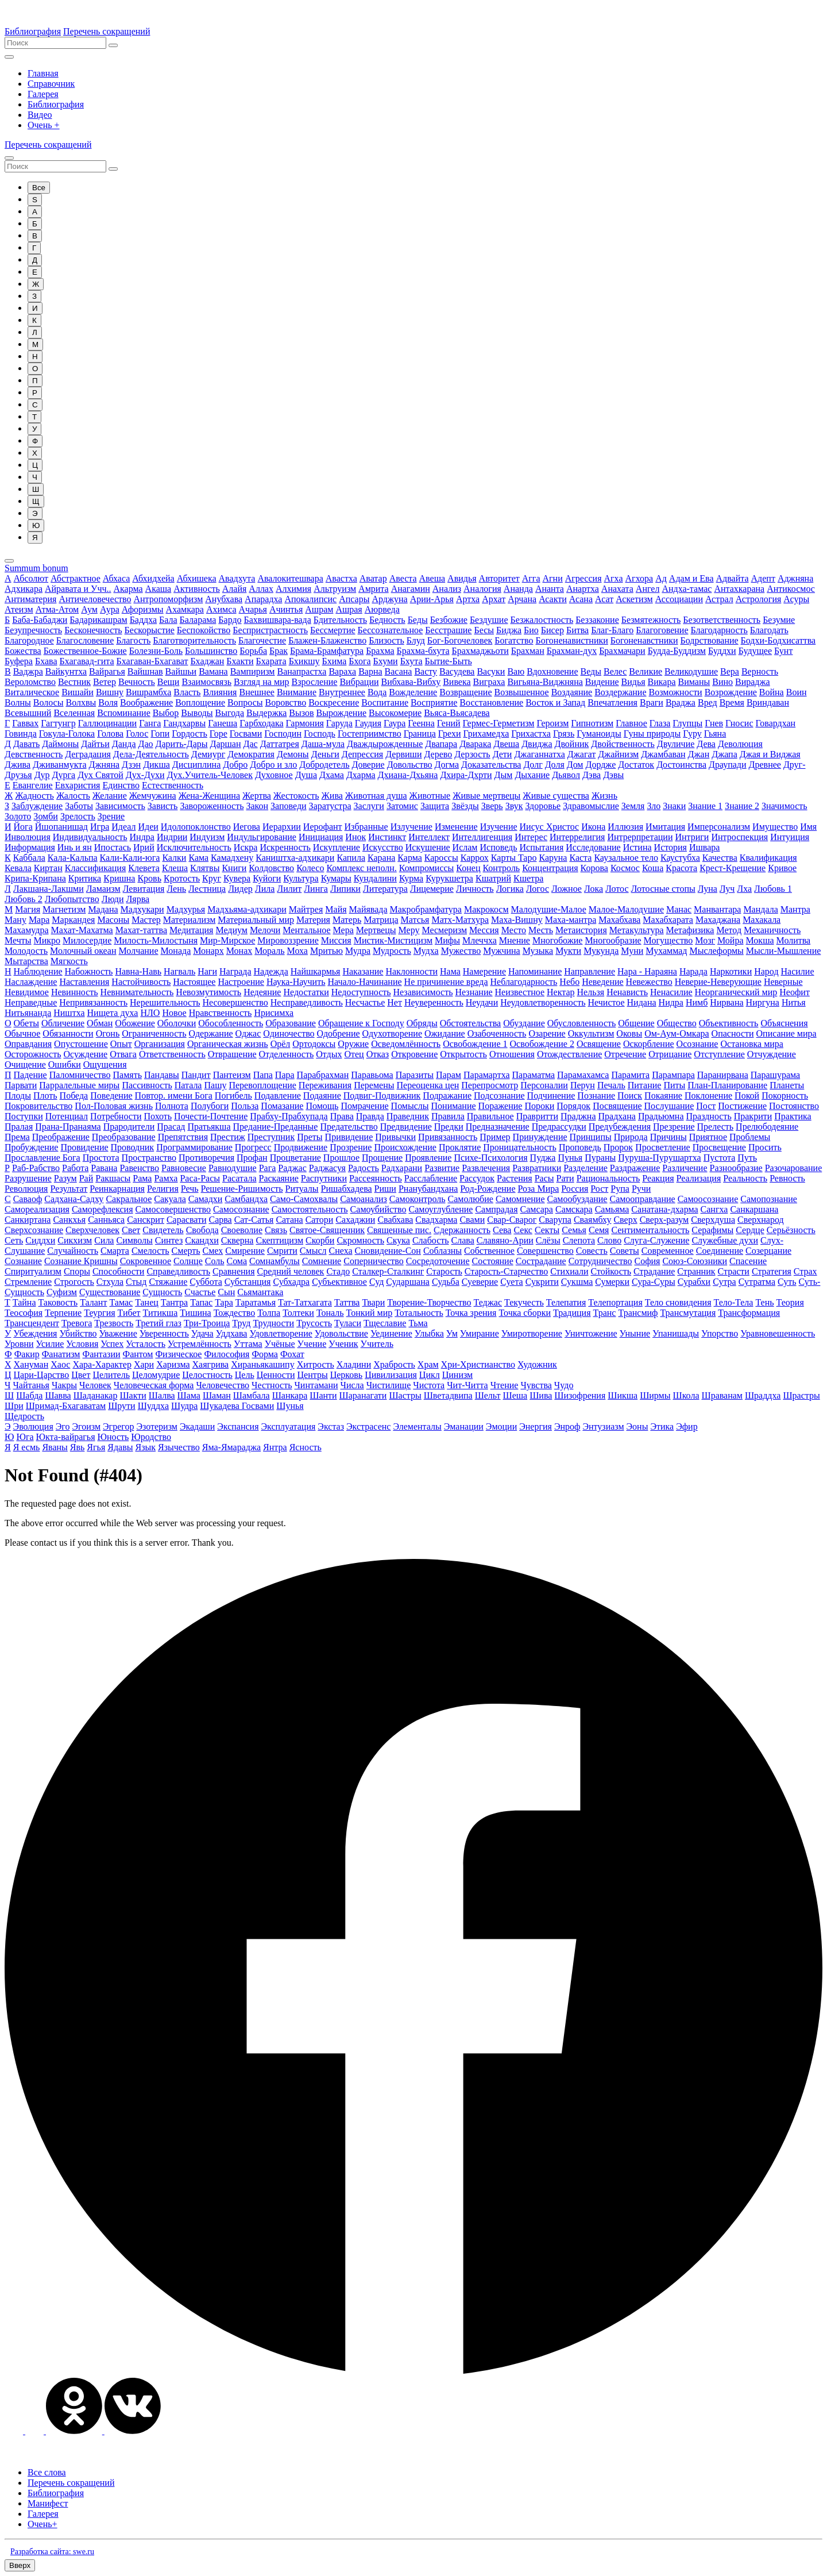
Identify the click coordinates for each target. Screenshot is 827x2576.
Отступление (719, 1054)
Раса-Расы (200, 1178)
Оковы (629, 1033)
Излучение (411, 826)
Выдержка (266, 713)
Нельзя (591, 992)
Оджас (248, 1033)
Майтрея (306, 909)
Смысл (313, 1251)
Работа (75, 1168)
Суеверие (480, 1282)
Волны (18, 702)
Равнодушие (232, 1168)
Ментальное (306, 930)
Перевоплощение (262, 1085)
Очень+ (42, 2524)
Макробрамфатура (426, 909)
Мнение (514, 940)
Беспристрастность (270, 630)
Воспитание (384, 702)
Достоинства (681, 764)
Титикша (160, 1313)
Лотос (617, 889)
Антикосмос (791, 589)
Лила (265, 889)
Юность (113, 1437)
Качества (719, 857)
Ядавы (120, 1447)
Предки (448, 1126)
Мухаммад (666, 951)
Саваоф (27, 1199)
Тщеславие (385, 1323)
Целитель (111, 1375)
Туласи (347, 1323)
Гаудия (368, 723)
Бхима (334, 661)
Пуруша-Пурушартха (659, 1157)
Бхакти (239, 661)
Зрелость (77, 816)
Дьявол (566, 775)
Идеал (123, 826)
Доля (555, 764)
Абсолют (31, 578)
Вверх (19, 2565)
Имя (808, 826)
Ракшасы (112, 1178)
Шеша (515, 1395)
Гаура (394, 723)
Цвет (80, 1375)
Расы (544, 1178)
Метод (728, 930)
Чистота (429, 1385)
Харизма (173, 1364)
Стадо (338, 1271)
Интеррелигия (577, 837)
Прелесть (715, 1126)
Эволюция (33, 1426)
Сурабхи (694, 1282)
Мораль (269, 951)
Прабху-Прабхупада (288, 1116)
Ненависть (627, 992)
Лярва (137, 899)
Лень (176, 889)
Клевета (144, 868)
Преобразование (124, 1137)
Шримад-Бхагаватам (66, 1406)
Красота (681, 868)
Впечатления (612, 702)
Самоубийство (378, 1209)
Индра (142, 837)
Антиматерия (30, 599)
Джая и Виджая (770, 754)
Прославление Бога (42, 1157)
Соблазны (442, 1251)
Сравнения (233, 1271)
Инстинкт (387, 837)
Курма (411, 878)
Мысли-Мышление (783, 951)
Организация (159, 1044)
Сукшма (577, 1282)
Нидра (671, 1002)
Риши (385, 1188)
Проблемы (749, 1137)
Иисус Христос (549, 826)
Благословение (85, 640)
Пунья (570, 1157)
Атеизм (19, 609)
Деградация (88, 754)
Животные (430, 795)
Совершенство (545, 1251)
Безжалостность (542, 620)
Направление (589, 971)
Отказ (377, 1054)
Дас (251, 744)
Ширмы (655, 1395)
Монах (239, 951)
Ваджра (28, 671)
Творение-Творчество (429, 1302)
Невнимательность (137, 992)
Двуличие (675, 744)
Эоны (637, 1426)
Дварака (475, 744)
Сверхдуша (713, 1220)
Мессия (484, 930)
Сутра (724, 1282)
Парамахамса (583, 1075)
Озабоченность (497, 1033)
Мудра (357, 951)
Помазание (282, 1106)
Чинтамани (316, 1385)
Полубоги (210, 1106)
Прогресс (253, 1147)
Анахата (617, 589)
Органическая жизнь (227, 1044)
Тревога (76, 1323)
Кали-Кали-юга (130, 857)
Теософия (23, 1313)
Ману (15, 920)
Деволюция (740, 744)
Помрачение (364, 1106)
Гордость (189, 733)
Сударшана (408, 1282)
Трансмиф (638, 1313)
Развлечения (486, 1168)
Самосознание (241, 1209)
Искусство (382, 847)
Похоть (158, 1116)
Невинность (74, 992)
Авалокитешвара (290, 578)
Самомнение (520, 1199)
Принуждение (540, 1137)
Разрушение (28, 1178)
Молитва (793, 940)
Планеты (787, 1085)
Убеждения (35, 1333)
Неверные (783, 982)
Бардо (229, 620)
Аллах (261, 589)
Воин (796, 692)
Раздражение (635, 1168)
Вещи (168, 682)
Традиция (571, 1313)
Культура (300, 878)
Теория (790, 1302)
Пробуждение (31, 1147)
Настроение (241, 982)
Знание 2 (742, 806)
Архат (493, 599)
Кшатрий (493, 878)
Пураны (600, 1157)
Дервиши (403, 754)
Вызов (301, 713)
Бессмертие (332, 630)
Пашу (215, 1085)
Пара (285, 1075)
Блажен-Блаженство (327, 640)
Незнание (473, 992)
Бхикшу (304, 661)
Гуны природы (652, 733)
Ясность (305, 1447)
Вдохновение (552, 671)
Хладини (354, 1364)
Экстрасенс (368, 1426)
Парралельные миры (79, 1085)
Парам (448, 1075)
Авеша (432, 578)
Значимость (784, 806)
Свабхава (395, 1220)
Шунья (289, 1406)
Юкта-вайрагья (65, 1437)
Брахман (527, 651)
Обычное (22, 1033)
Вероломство (30, 682)
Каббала (29, 857)
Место (513, 930)
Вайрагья (107, 671)
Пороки (539, 1106)
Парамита (630, 1075)
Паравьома (372, 1075)
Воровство (285, 702)
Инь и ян (74, 847)
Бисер (552, 630)
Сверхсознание (34, 1230)
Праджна (578, 1116)
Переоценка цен (427, 1085)
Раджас (292, 1168)
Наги (207, 971)
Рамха (165, 1178)
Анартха (582, 589)
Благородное (29, 640)
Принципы (591, 1137)
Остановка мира (751, 1044)
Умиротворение (531, 1333)
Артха (468, 599)
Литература (385, 889)
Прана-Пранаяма (68, 1126)
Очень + (44, 125)
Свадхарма (436, 1220)
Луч (727, 889)
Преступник (271, 1137)
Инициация (321, 837)
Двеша (506, 744)
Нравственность (220, 1013)
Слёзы (548, 1240)
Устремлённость (199, 1344)
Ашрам (319, 609)
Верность (759, 671)
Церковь (346, 1375)
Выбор (166, 713)
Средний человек (290, 1271)
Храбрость (394, 1364)
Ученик (343, 1344)
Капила (351, 857)
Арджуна (389, 599)
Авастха (341, 578)
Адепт (763, 578)
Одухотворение (392, 1033)
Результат (68, 1188)
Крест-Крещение (733, 868)
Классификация (95, 868)
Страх (805, 1271)
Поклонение (708, 1095)
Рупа (619, 1188)
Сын (226, 1292)
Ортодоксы (313, 1044)
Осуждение (85, 1054)
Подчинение (551, 1095)
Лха (744, 889)
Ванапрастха (302, 671)
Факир (27, 1354)
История (670, 847)
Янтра (275, 1447)
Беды (418, 620)
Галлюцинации (107, 723)
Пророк (618, 1147)
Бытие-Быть (448, 661)
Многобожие (557, 940)
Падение (30, 1075)
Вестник (74, 682)
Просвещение (719, 1147)
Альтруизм (335, 589)
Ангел (648, 589)
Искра (246, 847)
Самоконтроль (417, 1199)
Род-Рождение (487, 1188)
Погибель (233, 1095)
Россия (574, 1188)
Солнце (188, 1261)
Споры (77, 1271)
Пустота (720, 1157)
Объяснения (783, 1023)
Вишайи (77, 692)
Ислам (465, 847)
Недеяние (262, 992)
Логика (510, 889)
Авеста (403, 578)
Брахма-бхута (423, 651)
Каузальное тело (626, 857)
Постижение (742, 1106)
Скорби (320, 1240)
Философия (226, 1354)
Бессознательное (390, 630)
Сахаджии (355, 1220)
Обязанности (67, 1033)
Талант (93, 1302)
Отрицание (669, 1054)
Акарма (128, 589)
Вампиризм (252, 671)
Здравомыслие (591, 806)
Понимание (453, 1106)
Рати (565, 1178)
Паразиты (415, 1075)
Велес (615, 671)
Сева (502, 1230)
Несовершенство (235, 1002)
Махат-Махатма (82, 930)
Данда (124, 744)
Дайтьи (95, 744)
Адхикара (23, 589)
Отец (354, 1054)
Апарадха (263, 599)
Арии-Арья (432, 599)
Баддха (143, 620)
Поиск (629, 1095)
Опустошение (81, 1044)
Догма (447, 764)
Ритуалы (302, 1188)
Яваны (54, 1447)
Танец (147, 1302)
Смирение (245, 1251)
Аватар (373, 578)
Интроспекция (739, 837)
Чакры (64, 1385)
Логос (537, 889)
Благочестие (262, 640)
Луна (707, 889)
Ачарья (253, 609)
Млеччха (479, 940)
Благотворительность (194, 640)
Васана (398, 671)
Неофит (794, 992)
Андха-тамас (687, 589)
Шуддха (153, 1406)
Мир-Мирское (227, 940)
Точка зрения (471, 1313)
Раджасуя (327, 1168)
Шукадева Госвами (237, 1406)
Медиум (231, 930)
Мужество (461, 951)
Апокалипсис (310, 599)
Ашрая (348, 609)
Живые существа (556, 795)
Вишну (109, 692)
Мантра (795, 909)
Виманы (694, 682)
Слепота (579, 1240)
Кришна (119, 878)
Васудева (456, 671)
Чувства (535, 1385)
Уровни (19, 1344)
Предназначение (498, 1126)
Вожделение (413, 692)
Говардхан (775, 723)
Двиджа (536, 744)
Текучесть (524, 1302)
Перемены (374, 1085)
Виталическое (32, 692)
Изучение (498, 826)
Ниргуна (762, 1002)
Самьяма (612, 1209)
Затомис (402, 806)
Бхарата (271, 661)
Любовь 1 (773, 889)
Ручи (641, 1188)
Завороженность (212, 806)
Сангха (714, 1209)
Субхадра (291, 1282)
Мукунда (601, 951)
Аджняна (795, 578)
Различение (684, 1168)
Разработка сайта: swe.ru (52, 2551)
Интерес (531, 837)
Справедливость (178, 1271)
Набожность (89, 971)
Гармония (305, 723)
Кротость (182, 878)
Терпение (63, 1313)
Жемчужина (152, 795)
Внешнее (256, 692)
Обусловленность (581, 1023)
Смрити (282, 1251)
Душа (306, 775)
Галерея (43, 94)
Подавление (277, 1095)
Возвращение (465, 692)
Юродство (151, 1437)
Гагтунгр (58, 723)
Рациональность (608, 1178)
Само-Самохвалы (304, 1199)
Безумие (779, 620)
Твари (373, 1302)
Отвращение (232, 1054)
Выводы (196, 713)
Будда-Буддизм (677, 651)
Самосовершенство (173, 1209)
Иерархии (281, 826)
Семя (599, 1230)
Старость (444, 1271)
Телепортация (615, 1302)
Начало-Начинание (364, 982)
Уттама (248, 1344)
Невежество (649, 982)
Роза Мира (538, 1188)
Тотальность (419, 1313)
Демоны (293, 754)
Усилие (50, 1344)
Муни (632, 951)
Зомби (45, 816)
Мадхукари (142, 909)
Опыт (121, 1044)
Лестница (207, 889)
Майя (335, 909)
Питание (645, 1085)
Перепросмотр (489, 1085)
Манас (678, 909)
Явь (77, 1447)
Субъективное (339, 1282)
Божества (23, 651)
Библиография (33, 31)
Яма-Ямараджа (231, 1447)
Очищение (25, 1064)
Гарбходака (261, 723)
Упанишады (675, 1333)
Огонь (108, 1033)
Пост (706, 1106)
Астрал (719, 599)
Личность (475, 889)
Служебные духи (724, 1240)
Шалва (162, 1395)
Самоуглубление (441, 1209)
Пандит (196, 1075)
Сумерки (612, 1282)
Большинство (211, 651)
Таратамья (255, 1302)
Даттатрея (279, 744)
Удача (202, 1333)
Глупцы (687, 723)
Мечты (18, 940)
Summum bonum (36, 568)
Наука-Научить (296, 982)
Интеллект (429, 837)
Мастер (146, 920)
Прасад (171, 1126)
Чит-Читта (467, 1385)
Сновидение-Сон (388, 1251)
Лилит (289, 889)
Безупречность (33, 630)
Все (38, 187)
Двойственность (623, 744)
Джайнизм (618, 754)
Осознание (697, 1044)
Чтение (504, 1385)
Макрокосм (486, 909)
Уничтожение (591, 1333)
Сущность (162, 1292)
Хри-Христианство (478, 1364)
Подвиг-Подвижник (382, 1095)
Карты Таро (514, 857)
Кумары (336, 878)
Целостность (207, 1375)
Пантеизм (232, 1075)
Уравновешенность (777, 1333)
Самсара (536, 1209)
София (647, 1261)
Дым (503, 775)
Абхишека (197, 578)
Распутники (324, 1178)
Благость (133, 640)
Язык (145, 1447)
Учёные (280, 1344)
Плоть (45, 1095)
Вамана (213, 671)
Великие (645, 671)
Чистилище (388, 1385)
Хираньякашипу (263, 1364)
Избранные (366, 826)
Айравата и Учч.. (78, 589)
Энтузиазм (603, 1426)
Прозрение (351, 1147)
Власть (186, 692)
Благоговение (662, 630)
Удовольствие (341, 1333)
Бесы (484, 630)
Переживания (325, 1085)
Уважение (118, 1333)
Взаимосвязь (206, 682)
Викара (662, 682)
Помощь (322, 1106)
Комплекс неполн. (361, 868)
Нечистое (606, 1002)
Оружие (353, 1044)
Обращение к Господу (361, 1023)
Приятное (708, 1137)
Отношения (512, 1054)
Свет (131, 1230)
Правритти (537, 1116)
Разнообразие (736, 1168)
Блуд (416, 640)
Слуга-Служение (656, 1240)
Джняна (104, 764)
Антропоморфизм (168, 599)
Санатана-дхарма (664, 1209)
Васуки (491, 671)
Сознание (23, 1261)
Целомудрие (156, 1375)
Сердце (750, 1230)
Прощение (382, 1157)
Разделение (585, 1168)
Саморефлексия (102, 1209)
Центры (312, 1375)
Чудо (564, 1385)
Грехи (449, 733)
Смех (213, 1251)
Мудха (426, 951)
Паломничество (80, 1075)
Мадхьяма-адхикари (247, 909)
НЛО (150, 1013)
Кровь (149, 878)
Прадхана (617, 1116)
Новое (174, 1013)
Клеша (175, 868)
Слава (462, 1240)
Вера (729, 671)
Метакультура (636, 930)
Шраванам (721, 1395)
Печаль (611, 1085)
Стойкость (611, 1271)
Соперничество (373, 1261)
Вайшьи (181, 671)
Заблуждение (37, 806)
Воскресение (333, 702)
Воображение (146, 702)
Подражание (447, 1095)
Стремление (28, 1282)
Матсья (415, 920)
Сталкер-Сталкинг (388, 1271)
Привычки (395, 1137)
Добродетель (324, 764)
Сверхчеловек (92, 1230)
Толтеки (298, 1313)
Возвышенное (521, 692)
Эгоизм (86, 1426)
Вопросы (244, 702)
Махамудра (27, 930)
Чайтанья (31, 1385)
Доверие (367, 764)
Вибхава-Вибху (411, 682)
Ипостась (112, 847)
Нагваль (179, 971)
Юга (24, 1437)
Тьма (417, 1323)
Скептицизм (279, 1240)
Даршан (225, 744)
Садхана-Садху (73, 1199)
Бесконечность (93, 630)
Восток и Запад (555, 702)
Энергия (535, 1426)
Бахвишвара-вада (277, 620)
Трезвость (113, 1323)
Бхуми (385, 661)
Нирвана (726, 1002)
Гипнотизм (592, 723)
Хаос (60, 1364)
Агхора (639, 578)
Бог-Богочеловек (459, 640)
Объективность (729, 1023)
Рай (86, 1178)
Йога (23, 826)
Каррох (475, 857)
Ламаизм (103, 889)
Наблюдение (38, 971)
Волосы (48, 702)
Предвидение (406, 1126)
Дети (502, 754)
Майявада (368, 909)
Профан (252, 1157)
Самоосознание (708, 1199)
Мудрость (392, 951)
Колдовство (271, 868)
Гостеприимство (369, 733)
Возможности (675, 692)
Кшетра (528, 878)
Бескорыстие (150, 630)
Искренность (285, 847)
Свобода (202, 1230)
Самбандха (246, 1199)
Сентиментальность (650, 1230)
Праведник (408, 1116)
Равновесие (183, 1168)
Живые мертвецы (486, 795)
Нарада (693, 971)
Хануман (31, 1364)
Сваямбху (593, 1220)
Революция (26, 1188)
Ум (452, 1333)
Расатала (239, 1178)
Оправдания (28, 1044)
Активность (196, 589)
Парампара (673, 1075)
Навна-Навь (138, 971)
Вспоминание (123, 713)
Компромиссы (426, 868)
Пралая (19, 1126)
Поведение (111, 1095)
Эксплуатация (288, 1426)
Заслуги (369, 806)
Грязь (563, 733)
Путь (747, 1157)
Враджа (680, 702)
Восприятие (434, 702)
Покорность (785, 1095)
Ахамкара (185, 609)
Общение (636, 1023)
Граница (420, 733)
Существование (109, 1292)
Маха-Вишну (517, 920)
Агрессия (583, 578)
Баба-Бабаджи (39, 620)
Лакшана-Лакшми (48, 889)
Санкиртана (28, 1220)
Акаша (158, 589)
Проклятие (460, 1147)
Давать (26, 744)
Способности (118, 1271)
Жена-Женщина (209, 795)
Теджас (488, 1302)
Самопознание (768, 1199)
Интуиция (789, 837)
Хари (144, 1364)
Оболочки (176, 1023)
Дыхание (532, 775)
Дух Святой (100, 775)
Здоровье (543, 806)
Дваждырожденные (385, 744)
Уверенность (164, 1333)
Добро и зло (273, 764)
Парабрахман (323, 1075)
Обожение (134, 1023)
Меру (409, 930)
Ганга (150, 723)
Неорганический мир (736, 992)
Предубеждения (620, 1126)
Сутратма (757, 1282)
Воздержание (620, 692)
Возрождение (731, 692)
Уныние (635, 1333)
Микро (47, 940)
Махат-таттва (141, 930)
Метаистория (581, 930)
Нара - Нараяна (647, 971)
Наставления (84, 982)
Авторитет (499, 578)
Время (732, 702)
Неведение (602, 982)
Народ (766, 971)
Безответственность (721, 620)
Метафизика (690, 930)
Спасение (748, 1261)
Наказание (362, 971)
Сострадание (541, 1261)
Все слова (47, 2472)
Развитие (441, 1168)
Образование (290, 1023)
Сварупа (555, 1220)
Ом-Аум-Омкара (676, 1033)
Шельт (488, 1395)
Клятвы (204, 868)
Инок (355, 837)
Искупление (336, 847)
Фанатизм (61, 1354)
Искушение (427, 847)
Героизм (552, 723)
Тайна (24, 1302)
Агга (531, 578)
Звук (514, 806)
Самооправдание (642, 1199)
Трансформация (749, 1313)
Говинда (21, 733)
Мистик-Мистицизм (393, 940)
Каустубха (680, 857)
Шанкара (290, 1395)
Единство (121, 785)
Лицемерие (432, 889)
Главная (43, 73)
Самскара (574, 1209)
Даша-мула (323, 744)
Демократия (251, 754)
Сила (104, 1240)
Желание (109, 795)
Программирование (194, 1147)
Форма (265, 1354)
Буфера (19, 661)
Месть (540, 930)
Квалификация (768, 857)
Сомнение (321, 1261)
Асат (604, 599)
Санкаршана (754, 1209)
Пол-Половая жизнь (114, 1106)
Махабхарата (668, 920)
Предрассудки (559, 1126)
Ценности (276, 1375)
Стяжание (168, 1282)
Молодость (26, 951)
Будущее (755, 651)
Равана (104, 1168)
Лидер (240, 889)
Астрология (759, 599)
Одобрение (338, 1033)
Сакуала (170, 1199)
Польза (244, 1106)
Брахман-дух (572, 651)
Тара (224, 1302)
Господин (283, 733)
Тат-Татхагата (305, 1302)
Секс (522, 1230)
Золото (18, 816)
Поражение (500, 1106)
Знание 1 (705, 806)
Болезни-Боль (156, 651)
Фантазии (101, 1354)
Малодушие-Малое (548, 909)
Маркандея (73, 920)
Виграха (489, 682)
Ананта (549, 589)
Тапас (201, 1302)
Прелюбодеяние (767, 1126)
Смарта (115, 1251)
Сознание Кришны (81, 1261)
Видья (633, 682)
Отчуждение (771, 1054)
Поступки (24, 1116)
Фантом (138, 1354)
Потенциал (66, 1116)
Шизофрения (579, 1395)
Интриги (692, 837)
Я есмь (26, 1447)
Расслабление (430, 1178)
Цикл (429, 1375)
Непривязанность (93, 1002)
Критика (84, 878)
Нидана (641, 1002)
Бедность (387, 620)
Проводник (132, 1147)
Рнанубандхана (428, 1188)
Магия (27, 909)
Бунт (783, 651)
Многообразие (613, 940)
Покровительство (38, 1106)
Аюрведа (382, 609)
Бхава (46, 661)
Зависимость (120, 806)
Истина (637, 847)
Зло (653, 806)
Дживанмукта (60, 764)
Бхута (411, 661)
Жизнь (604, 795)
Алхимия (293, 589)
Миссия (336, 940)
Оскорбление (648, 1044)
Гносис (739, 723)
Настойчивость (141, 982)
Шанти (323, 1395)
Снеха (341, 1251)
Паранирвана (722, 1075)
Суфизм (62, 1292)
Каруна (553, 857)
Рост (599, 1188)
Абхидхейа (153, 578)
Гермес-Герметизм (499, 723)
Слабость (430, 1240)
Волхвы (80, 702)
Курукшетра (449, 878)
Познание (596, 1095)
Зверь (492, 806)
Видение (602, 682)
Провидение (84, 1147)
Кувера (236, 878)
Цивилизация (391, 1375)
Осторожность (33, 1054)
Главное (631, 723)
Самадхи (205, 1199)
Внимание (296, 692)
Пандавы (161, 1075)
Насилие (797, 971)
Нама (450, 971)
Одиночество (288, 1033)
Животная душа (376, 795)
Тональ (330, 1313)
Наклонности (411, 971)
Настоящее (194, 982)
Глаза (660, 723)
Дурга (64, 775)
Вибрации (358, 682)
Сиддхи (40, 1240)
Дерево (438, 754)
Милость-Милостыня (156, 940)
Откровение (414, 1054)
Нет (394, 1002)
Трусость (314, 1323)
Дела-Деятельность (151, 754)
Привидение (349, 1137)
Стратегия (771, 1271)
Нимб (697, 1002)
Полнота (171, 1106)
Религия (163, 1188)
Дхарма (361, 775)
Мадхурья (186, 909)
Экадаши (197, 1426)
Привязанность (447, 1137)
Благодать (769, 630)
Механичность (772, 930)
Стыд (136, 1282)
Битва (577, 630)
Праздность (709, 1116)
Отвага (123, 1054)
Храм (428, 1364)
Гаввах (25, 723)
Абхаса (116, 578)
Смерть (186, 1251)
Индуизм (207, 837)
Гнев (714, 723)
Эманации (464, 1426)
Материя (313, 920)
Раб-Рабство (36, 1168)
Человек (95, 1385)
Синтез (169, 1240)
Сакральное (129, 1199)
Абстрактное (76, 578)
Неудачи (482, 1002)
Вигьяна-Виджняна (544, 682)
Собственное (489, 1251)
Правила (448, 1116)
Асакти (553, 599)
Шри (14, 1406)
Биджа (508, 630)
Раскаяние (279, 1178)
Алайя (234, 589)
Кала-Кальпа (73, 857)
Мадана (103, 909)
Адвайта (732, 578)
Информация (30, 847)
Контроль (501, 868)
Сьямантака (260, 1292)
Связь (276, 1230)
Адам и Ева (691, 578)
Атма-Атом (57, 609)
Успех (112, 1344)
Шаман (217, 1395)
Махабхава (619, 920)
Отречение (625, 1054)
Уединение (391, 1333)
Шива (541, 1395)
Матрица (381, 920)
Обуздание (524, 1023)
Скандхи (202, 1240)
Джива (17, 764)
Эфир (687, 1426)
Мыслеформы (716, 951)
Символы (134, 1240)
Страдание (654, 1271)
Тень (764, 1302)
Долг (532, 764)
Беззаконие (597, 620)
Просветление (662, 1147)
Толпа (268, 1313)
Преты (309, 1137)
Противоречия (206, 1157)
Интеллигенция (482, 837)
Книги (234, 868)
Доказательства (491, 764)
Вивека (456, 682)
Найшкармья (316, 971)
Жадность (34, 795)
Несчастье (365, 1002)
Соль (215, 1261)
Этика (662, 1426)
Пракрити (753, 1116)
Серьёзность (791, 1230)
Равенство (139, 1168)
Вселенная (74, 713)
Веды (591, 671)
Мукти (568, 951)
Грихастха (531, 733)
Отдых (329, 1054)
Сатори (320, 1220)
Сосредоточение (438, 1261)
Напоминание (535, 971)
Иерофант (322, 826)
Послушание (669, 1106)
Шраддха (762, 1395)
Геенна (421, 723)
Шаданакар (96, 1395)
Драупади (728, 764)
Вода (377, 692)
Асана (581, 599)
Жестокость (296, 795)
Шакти (132, 1395)
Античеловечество (95, 599)
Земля (633, 806)
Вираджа (752, 682)
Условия (82, 1344)
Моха (297, 951)
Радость (363, 1168)
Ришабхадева (346, 1188)
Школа (686, 1395)
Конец (468, 868)
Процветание (295, 1157)
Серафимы (712, 1230)
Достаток (636, 764)
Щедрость (24, 1416)
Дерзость (472, 754)
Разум (65, 1178)
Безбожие (448, 620)
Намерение (484, 971)
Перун (582, 1085)
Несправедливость (306, 1002)
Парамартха (486, 1075)
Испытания (542, 847)
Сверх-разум (664, 1220)
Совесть (592, 1251)
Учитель (377, 1344)
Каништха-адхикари (295, 857)
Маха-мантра (571, 920)
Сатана (289, 1220)
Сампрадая (496, 1209)
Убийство (77, 1333)
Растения (514, 1178)
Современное (667, 1251)
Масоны (113, 920)
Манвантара (717, 909)
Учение (312, 1344)
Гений (449, 723)
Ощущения (105, 1064)
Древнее (765, 764)
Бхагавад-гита (87, 661)
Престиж (227, 1137)
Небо (569, 982)
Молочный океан (83, 951)
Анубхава (223, 599)
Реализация (699, 1178)
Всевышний (28, 713)
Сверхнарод (760, 1220)
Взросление (315, 682)
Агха (613, 578)
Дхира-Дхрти (466, 775)
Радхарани (401, 1168)
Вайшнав (145, 671)
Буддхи (722, 651)
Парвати (21, 1085)
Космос (625, 868)
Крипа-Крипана (35, 878)
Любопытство (72, 899)
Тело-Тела (733, 1302)
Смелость (150, 1251)
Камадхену (232, 857)
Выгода (229, 713)
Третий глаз (158, 1323)
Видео (40, 115)
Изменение (456, 826)
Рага (267, 1168)
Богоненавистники (571, 640)
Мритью (326, 951)
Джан (699, 754)
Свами (472, 1220)
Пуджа (543, 1157)
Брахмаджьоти (480, 651)
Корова (594, 868)
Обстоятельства (470, 1023)
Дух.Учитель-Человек (210, 775)
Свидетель (162, 1230)
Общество (677, 1023)
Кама (198, 857)
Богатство (513, 640)
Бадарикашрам (98, 620)
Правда (370, 1116)
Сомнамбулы (274, 1261)
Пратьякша (208, 1126)
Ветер (104, 682)
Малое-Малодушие (626, 909)
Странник (696, 1271)
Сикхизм (74, 1240)
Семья (574, 1230)
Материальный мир (256, 920)
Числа (352, 1385)
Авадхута (237, 578)
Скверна (237, 1240)
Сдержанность (462, 1230)
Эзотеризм (156, 1426)
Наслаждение (31, 982)
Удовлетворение (280, 1333)
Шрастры (801, 1395)
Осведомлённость (405, 1044)
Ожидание (444, 1033)
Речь (190, 1188)
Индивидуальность (90, 837)
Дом (575, 764)
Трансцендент (32, 1323)
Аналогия (482, 589)
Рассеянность (375, 1178)
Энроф (567, 1426)
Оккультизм (591, 1033)
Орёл (280, 1044)
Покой (747, 1095)
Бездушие (489, 620)
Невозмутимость (208, 992)
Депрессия (362, 754)
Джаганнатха (539, 754)
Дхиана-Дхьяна (408, 775)
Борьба (253, 651)
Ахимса (221, 609)
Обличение (62, 1023)
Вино (722, 682)
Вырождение (341, 713)
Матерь (347, 920)
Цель (244, 1375)
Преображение (61, 1137)
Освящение (599, 1044)
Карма (409, 857)
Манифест (48, 2503)
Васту (425, 671)
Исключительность (194, 847)
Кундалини (375, 878)
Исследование (593, 847)
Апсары (354, 599)
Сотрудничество (600, 1261)
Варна (370, 671)
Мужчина (501, 951)
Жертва (256, 795)
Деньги (325, 754)
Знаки (674, 806)
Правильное (490, 1116)
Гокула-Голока (67, 733)
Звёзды (465, 806)
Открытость (463, 1054)
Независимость (423, 992)
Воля (108, 702)
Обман (100, 1023)
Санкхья (69, 1220)
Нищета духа (112, 1013)
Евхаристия (78, 785)
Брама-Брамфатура (327, 651)
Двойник (572, 744)
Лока (593, 889)
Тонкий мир (369, 1313)
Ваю (515, 671)
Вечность (136, 682)
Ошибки (64, 1064)
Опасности (733, 1033)
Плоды (18, 1095)
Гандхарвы (184, 723)
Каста (580, 857)
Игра (99, 826)
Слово (609, 1240)
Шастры (405, 1395)
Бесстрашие (448, 630)
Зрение (111, 816)
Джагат (581, 754)
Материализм (189, 920)
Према (17, 1137)
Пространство (149, 1157)
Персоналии (544, 1085)
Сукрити (542, 1282)
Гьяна (715, 733)
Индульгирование (261, 837)
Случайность (72, 1251)
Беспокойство (203, 630)
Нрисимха (273, 1013)
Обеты (26, 1023)
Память (127, 1075)
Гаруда (339, 723)
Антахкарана (739, 589)
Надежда (271, 971)
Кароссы (441, 857)
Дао (145, 744)
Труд (241, 1323)
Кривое (782, 868)
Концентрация (550, 868)
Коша (652, 868)
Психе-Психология (490, 1157)
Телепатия (566, 1302)
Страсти (733, 1271)
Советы (624, 1251)
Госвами (246, 733)
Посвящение (617, 1106)
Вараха (342, 671)
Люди (113, 899)
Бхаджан (207, 661)
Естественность (172, 785)
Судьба (445, 1282)
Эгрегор (118, 1426)
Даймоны (60, 744)
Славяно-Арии (505, 1240)
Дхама (331, 775)
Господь (319, 733)
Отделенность (286, 1054)
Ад (661, 578)
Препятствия (183, 1137)
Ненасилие (671, 992)
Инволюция (28, 837)
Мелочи (265, 930)
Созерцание (768, 1251)
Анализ (446, 589)
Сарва (219, 1220)
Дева (706, 744)
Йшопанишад (61, 826)
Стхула (109, 1282)
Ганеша (222, 723)
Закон (257, 806)
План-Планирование (727, 1085)
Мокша (760, 940)
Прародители (129, 1126)
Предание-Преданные (275, 1126)
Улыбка (429, 1333)
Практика (792, 1116)
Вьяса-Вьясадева (456, 713)
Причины (668, 1137)
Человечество (222, 1385)
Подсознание (499, 1095)
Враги (651, 702)
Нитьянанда (28, 1013)
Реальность (745, 1178)
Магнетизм (64, 909)
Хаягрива (210, 1364)
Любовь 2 (23, 899)
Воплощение (200, 702)
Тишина (195, 1313)
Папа (263, 1075)
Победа (74, 1095)
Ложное (566, 889)
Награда (235, 971)
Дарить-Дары (182, 744)
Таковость (58, 1302)
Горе (218, 733)
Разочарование (793, 1168)
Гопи (159, 733)
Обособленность (230, 1023)
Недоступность (361, 992)
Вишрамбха (148, 692)
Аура (109, 609)
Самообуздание (577, 1199)
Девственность (34, 754)
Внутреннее (342, 692)
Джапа (724, 754)
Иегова (246, 826)
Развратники (536, 1168)
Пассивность (147, 1085)
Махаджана (717, 920)
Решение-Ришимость (242, 1188)
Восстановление (491, 702)
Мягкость (69, 961)
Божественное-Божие (85, 651)
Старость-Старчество (506, 1271)
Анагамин (410, 589)
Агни (553, 578)
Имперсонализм (718, 826)
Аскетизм (634, 599)
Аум (89, 609)
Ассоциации (679, 599)
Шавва (58, 1395)
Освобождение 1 (475, 1044)
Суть (787, 1282)
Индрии (172, 837)
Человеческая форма (154, 1385)
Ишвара (704, 847)
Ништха (68, 1013)
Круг (211, 878)
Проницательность (520, 1147)
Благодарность (719, 630)
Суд (376, 1282)
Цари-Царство (41, 1375)
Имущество (775, 826)
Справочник (51, 83)
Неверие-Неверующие (718, 982)
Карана (381, 857)
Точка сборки (524, 1313)
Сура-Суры (653, 1282)
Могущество (668, 940)
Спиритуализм (33, 1271)
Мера (343, 930)
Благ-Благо (612, 630)
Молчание (139, 951)
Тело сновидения (678, 1302)
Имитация (665, 826)
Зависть (163, 806)
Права (342, 1116)
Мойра (730, 940)
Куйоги (267, 878)
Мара (39, 920)
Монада (176, 951)
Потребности (115, 1116)
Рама (142, 1178)
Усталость (145, 1344)
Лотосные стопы (663, 889)
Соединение (719, 1251)
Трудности (273, 1323)
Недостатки (306, 992)
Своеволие (241, 1230)
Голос (137, 733)
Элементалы (417, 1426)
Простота (101, 1157)
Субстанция (248, 1282)
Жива (332, 795)
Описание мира (786, 1033)
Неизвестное (519, 992)
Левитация (144, 889)
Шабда (29, 1395)
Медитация (191, 930)
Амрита (373, 589)
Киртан (48, 868)
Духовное (274, 775)
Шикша (622, 1395)
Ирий (143, 847)
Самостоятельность (310, 1209)
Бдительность (340, 620)
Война (771, 692)
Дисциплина (196, 764)
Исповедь (498, 847)
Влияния (220, 692)
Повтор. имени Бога (173, 1095)
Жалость (73, 795)
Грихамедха (486, 733)
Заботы (79, 806)
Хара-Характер (102, 1364)
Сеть (14, 1240)
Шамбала (251, 1395)
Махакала (761, 920)
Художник (537, 1364)
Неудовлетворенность (542, 1002)
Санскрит (145, 1220)
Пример (495, 1137)
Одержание (211, 1033)
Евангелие (33, 785)
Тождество (234, 1313)
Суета (511, 1282)
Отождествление (569, 1054)
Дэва (591, 775)
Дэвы (613, 775)
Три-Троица (207, 1323)
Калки (174, 857)
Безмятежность (651, 620)
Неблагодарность (524, 982)
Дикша (156, 764)
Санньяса (106, 1220)
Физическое (178, 1354)
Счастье (199, 1292)
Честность (272, 1385)
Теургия (99, 1313)
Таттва (347, 1302)
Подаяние (322, 1095)
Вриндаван (768, 702)
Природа (631, 1137)
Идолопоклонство (196, 826)
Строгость (74, 1282)
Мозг (705, 940)
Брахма (380, 651)
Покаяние (663, 1095)
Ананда (518, 589)
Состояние (492, 1261)
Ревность (787, 1178)
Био (531, 630)
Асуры (796, 599)
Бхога (359, 661)
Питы (674, 1085)
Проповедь (580, 1147)
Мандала (760, 909)
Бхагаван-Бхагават (152, 661)
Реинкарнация (117, 1188)
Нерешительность (165, 1002)
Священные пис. (399, 1230)
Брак (278, 651)
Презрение (674, 1126)
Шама (188, 1395)
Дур (42, 775)
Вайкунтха (66, 671)
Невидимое (27, 992)
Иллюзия (625, 826)
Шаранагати (363, 1395)
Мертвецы (376, 930)
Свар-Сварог (511, 1220)
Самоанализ (363, 1199)
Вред (707, 702)
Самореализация (37, 1209)
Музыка (538, 951)
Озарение (546, 1033)
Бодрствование (710, 640)
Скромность (360, 1240)
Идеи (148, 826)
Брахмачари (622, 651)
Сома (237, 1261)
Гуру (692, 733)
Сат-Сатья (254, 1220)
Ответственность (172, 1054)
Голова (110, 733)
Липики (345, 889)
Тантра (174, 1302)
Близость (386, 640)
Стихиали (569, 1271)
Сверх (625, 1220)
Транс (604, 1313)
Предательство (348, 1126)
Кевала (18, 868)
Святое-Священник (327, 1230)
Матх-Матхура (460, 920)
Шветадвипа (448, 1395)
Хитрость (315, 1364)
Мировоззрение (287, 940)
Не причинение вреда (446, 982)
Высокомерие (395, 713)
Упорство (719, 1333)
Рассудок (476, 1178)
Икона (593, 826)
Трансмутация (688, 1313)
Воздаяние (572, 692)
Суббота (206, 1282)
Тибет (129, 1313)
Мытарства (26, 961)
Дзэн (131, 764)
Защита (434, 806)
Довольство (409, 764)
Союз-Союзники (694, 1261)
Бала (168, 620)
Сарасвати (187, 1220)
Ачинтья (286, 609)
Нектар (561, 992)
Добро (235, 764)
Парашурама (775, 1075)
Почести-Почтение (211, 1116)
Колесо (310, 868)
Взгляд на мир (261, 682)
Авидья (461, 578)
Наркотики (731, 971)
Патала (188, 1085)
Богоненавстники (644, 640)
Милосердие (87, 940)
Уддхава (232, 1333)
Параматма (533, 1075)
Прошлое (341, 1157)
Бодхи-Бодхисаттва (778, 640)
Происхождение (405, 1147)
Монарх (208, 951)
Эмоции (501, 1426)
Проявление (428, 1157)
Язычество (179, 1447)
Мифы (447, 940)
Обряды (422, 1023)
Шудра (184, 1406)
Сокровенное (145, 1261)
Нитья (794, 1002)
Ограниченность (154, 1033)
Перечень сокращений (106, 31)
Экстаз (331, 1426)
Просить (765, 1147)
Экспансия (237, 1426)
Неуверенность (433, 1002)
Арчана (522, 599)
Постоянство (794, 1106)
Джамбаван (663, 754)
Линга (316, 889)
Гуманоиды (599, 733)
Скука (398, 1240)
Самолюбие (470, 1199)
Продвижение (301, 1147)
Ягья (96, 1447)
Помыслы (410, 1106)
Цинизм (457, 1375)
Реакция (658, 1178)
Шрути (121, 1406)
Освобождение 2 (542, 1044)
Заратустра (330, 806)
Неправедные (31, 1002)
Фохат (292, 1354)
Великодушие (691, 671)
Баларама (198, 620)
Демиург (208, 754)
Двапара (441, 744)
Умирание (479, 1333)
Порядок (573, 1106)
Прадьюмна (661, 1116)
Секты (547, 1230)
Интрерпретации (640, 837)
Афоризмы (143, 609)
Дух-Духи (145, 775)
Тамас (121, 1302)
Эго (63, 1426)
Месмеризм (444, 930)
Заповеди (288, 806)
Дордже (600, 764)
